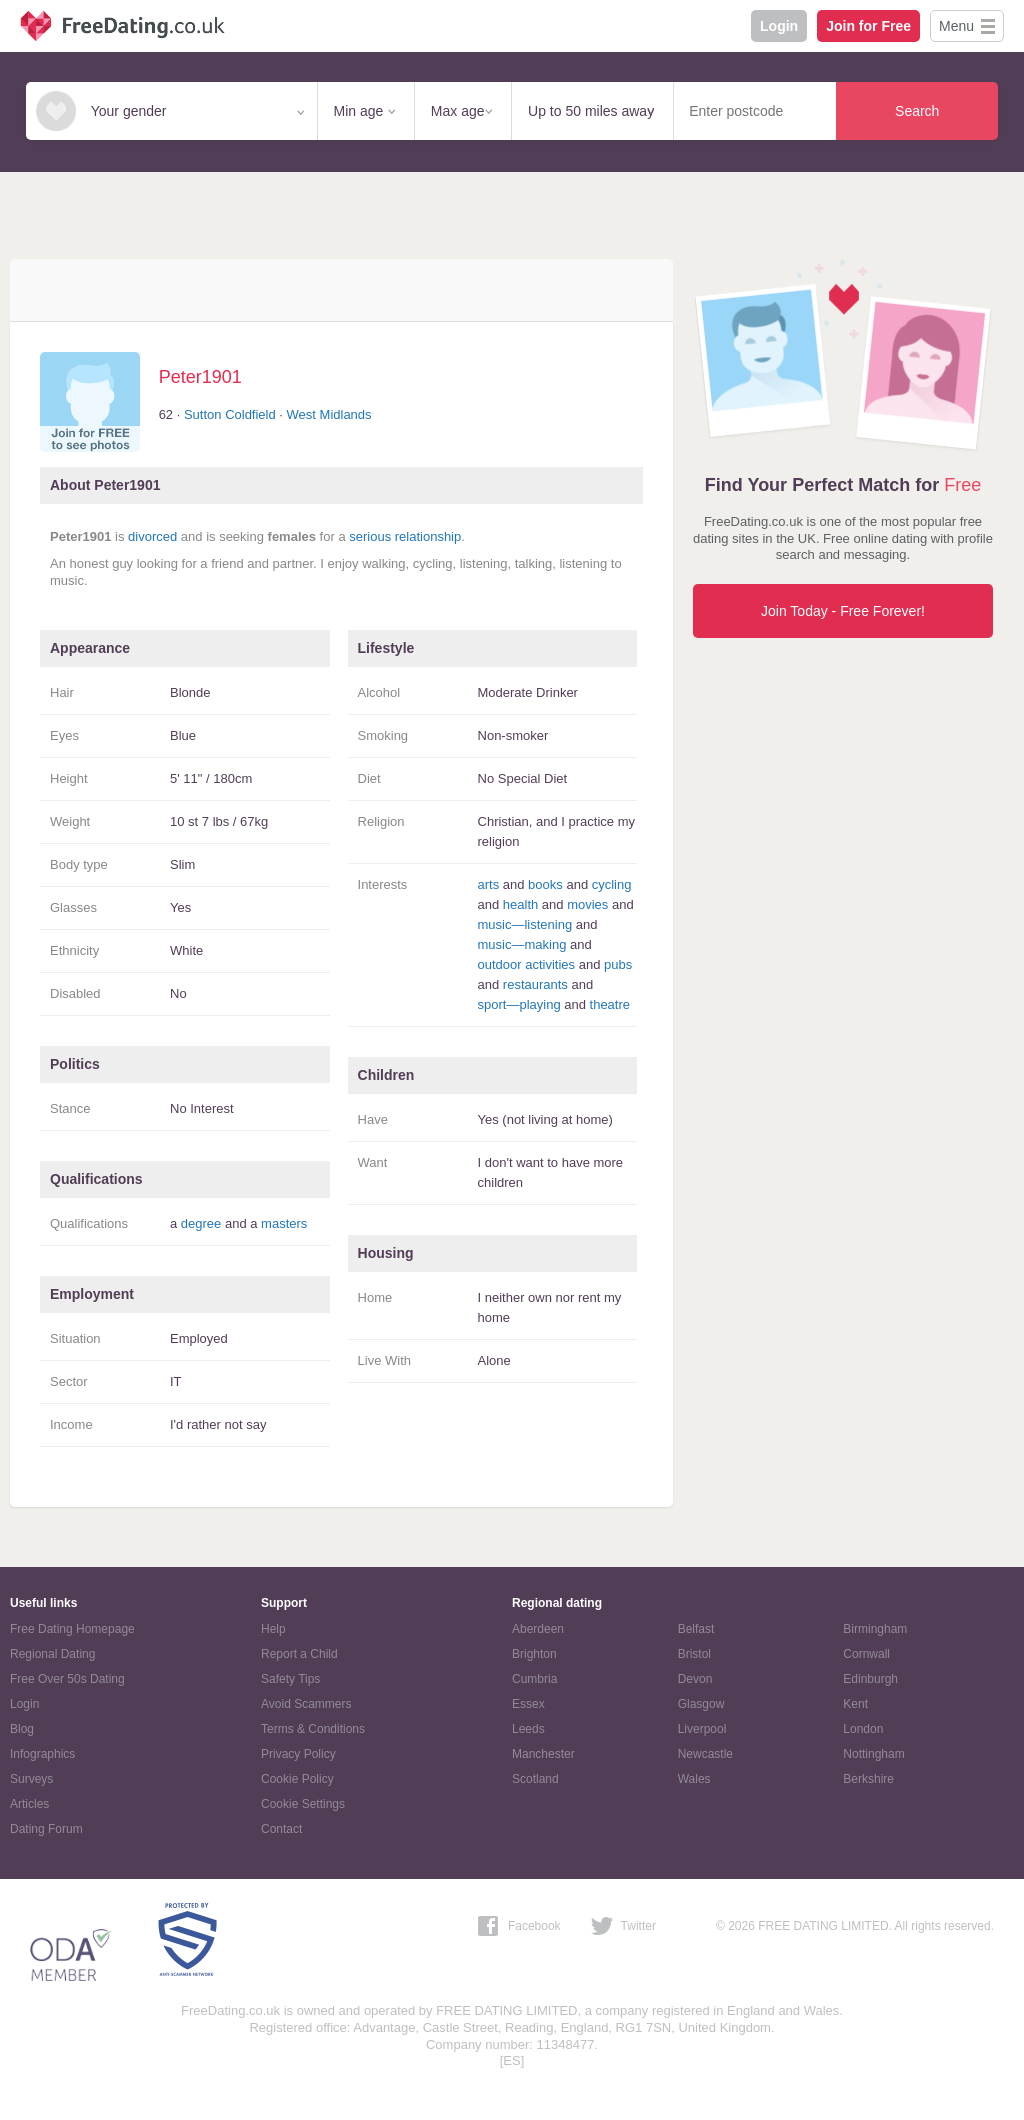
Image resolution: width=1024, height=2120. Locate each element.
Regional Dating (52, 1654)
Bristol (694, 1654)
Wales (694, 1779)
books (545, 884)
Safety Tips (290, 1679)
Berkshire (868, 1779)
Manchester (543, 1754)
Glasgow (701, 1704)
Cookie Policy (297, 1779)
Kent (855, 1704)
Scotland (535, 1779)
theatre (610, 1004)
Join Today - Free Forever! (843, 611)
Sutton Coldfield (230, 414)
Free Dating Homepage (72, 1629)
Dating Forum (46, 1829)
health (520, 904)
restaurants (535, 984)
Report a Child (299, 1654)
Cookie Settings (303, 1804)
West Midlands (329, 414)
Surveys (31, 1779)
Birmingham (875, 1629)
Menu (956, 26)
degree (201, 1223)
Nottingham (873, 1754)
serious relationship (405, 536)
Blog (22, 1729)
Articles (29, 1804)
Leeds (528, 1729)
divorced (152, 536)
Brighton (534, 1654)
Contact (281, 1829)
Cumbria (534, 1679)
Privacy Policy (298, 1754)
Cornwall (866, 1654)
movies (587, 904)
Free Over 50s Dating (67, 1679)
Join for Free (868, 26)
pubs (618, 964)
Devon (695, 1679)
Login (779, 26)
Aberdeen (538, 1629)
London (863, 1729)
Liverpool (702, 1729)
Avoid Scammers (306, 1704)
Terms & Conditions (313, 1729)
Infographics (42, 1754)
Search (917, 111)
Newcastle (705, 1754)
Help (273, 1629)
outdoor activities (527, 964)
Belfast (696, 1629)
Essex (528, 1704)
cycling (612, 884)
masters (284, 1223)
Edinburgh (870, 1679)
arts (489, 884)
